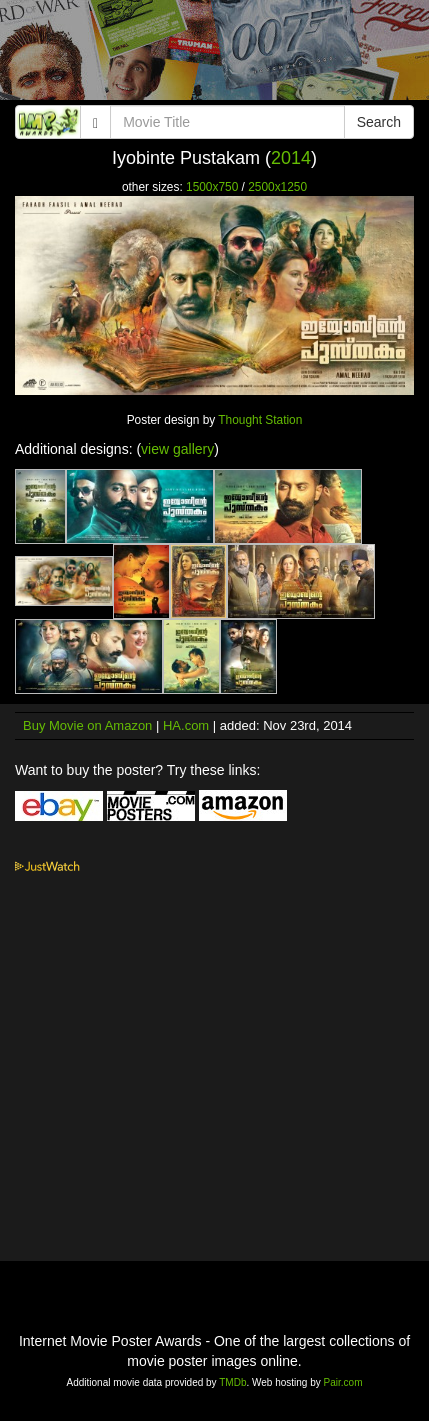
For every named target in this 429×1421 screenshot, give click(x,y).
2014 (291, 158)
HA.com (186, 725)
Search (379, 122)
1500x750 (212, 187)
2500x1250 (277, 187)
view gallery (177, 449)
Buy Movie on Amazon (87, 725)
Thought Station (260, 420)
